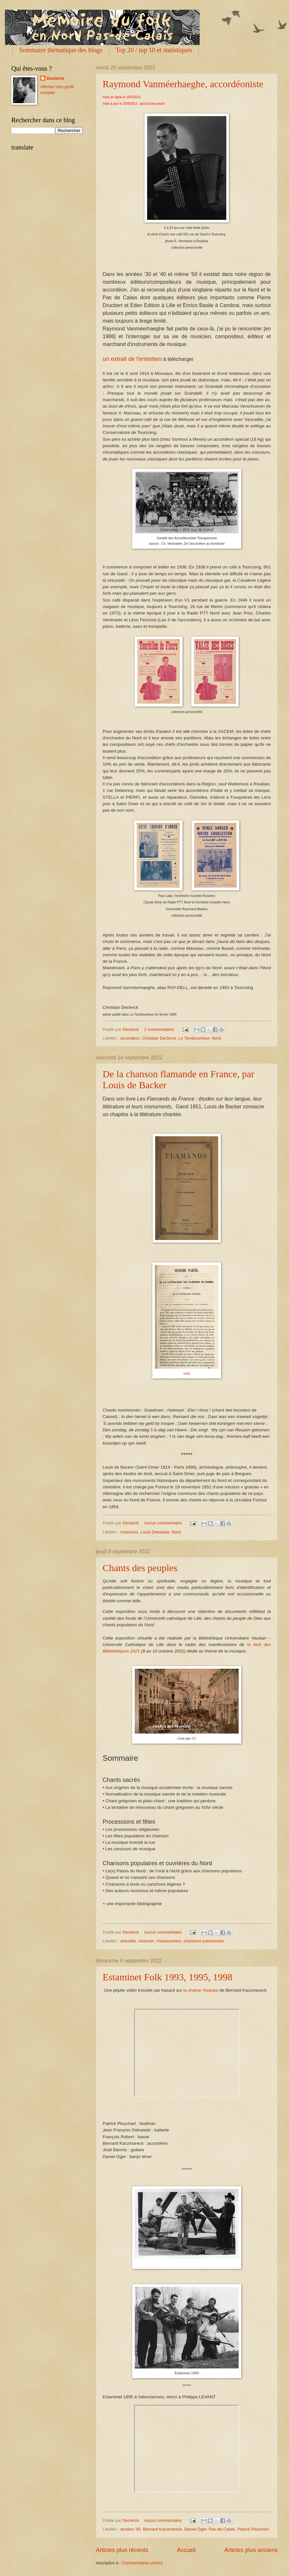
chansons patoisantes (203, 1940)
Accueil (186, 2550)
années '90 (130, 2529)
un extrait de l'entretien (132, 359)
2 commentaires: (160, 1029)
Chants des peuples (140, 1567)
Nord (216, 1038)
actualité (128, 1940)
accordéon (130, 1038)
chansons (129, 1532)
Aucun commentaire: (164, 1523)
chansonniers (168, 1940)
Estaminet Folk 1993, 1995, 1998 (167, 1977)
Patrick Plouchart (253, 2529)
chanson (146, 1940)
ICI (194, 1738)
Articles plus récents (122, 2550)
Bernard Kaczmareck (162, 2529)
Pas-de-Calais (222, 2529)
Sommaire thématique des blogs (60, 50)
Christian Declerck (159, 1038)
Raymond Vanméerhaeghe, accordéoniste (183, 83)
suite (186, 1373)
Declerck (55, 78)
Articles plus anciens (251, 2550)
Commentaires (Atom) (142, 2562)
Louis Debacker (155, 1532)
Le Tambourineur (193, 1038)
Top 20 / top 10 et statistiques (154, 50)
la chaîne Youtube (200, 1990)
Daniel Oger (195, 2529)
